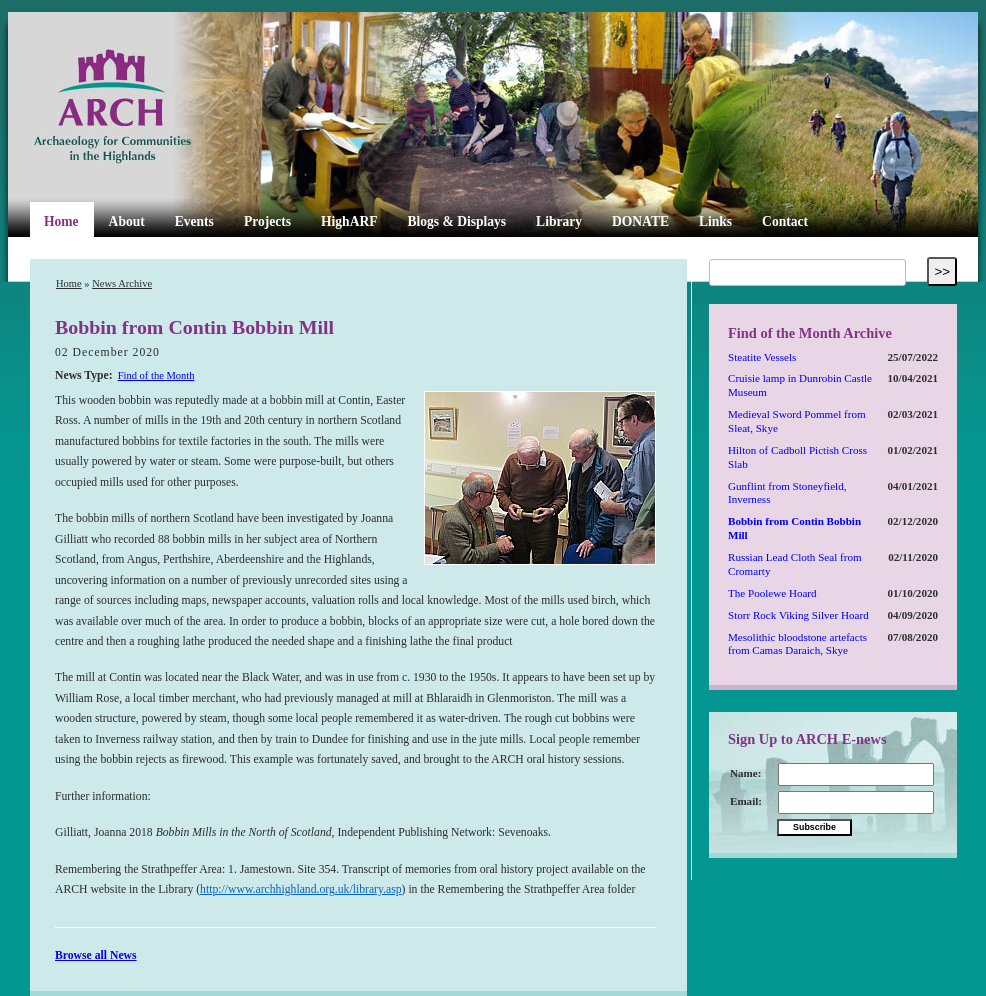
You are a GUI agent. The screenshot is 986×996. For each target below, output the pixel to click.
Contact (785, 221)
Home (61, 221)
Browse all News (96, 955)
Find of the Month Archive (810, 333)
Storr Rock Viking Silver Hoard (798, 615)
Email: (746, 801)
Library (559, 221)
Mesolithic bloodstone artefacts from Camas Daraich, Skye (797, 644)
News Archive (122, 283)
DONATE (640, 221)
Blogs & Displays (456, 221)
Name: (745, 773)
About (127, 221)
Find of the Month (156, 375)
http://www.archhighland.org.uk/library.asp (300, 889)
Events (194, 221)
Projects (267, 221)
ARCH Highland (146, 107)
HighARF (349, 221)
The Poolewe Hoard (772, 593)
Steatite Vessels (762, 357)
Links (715, 221)
